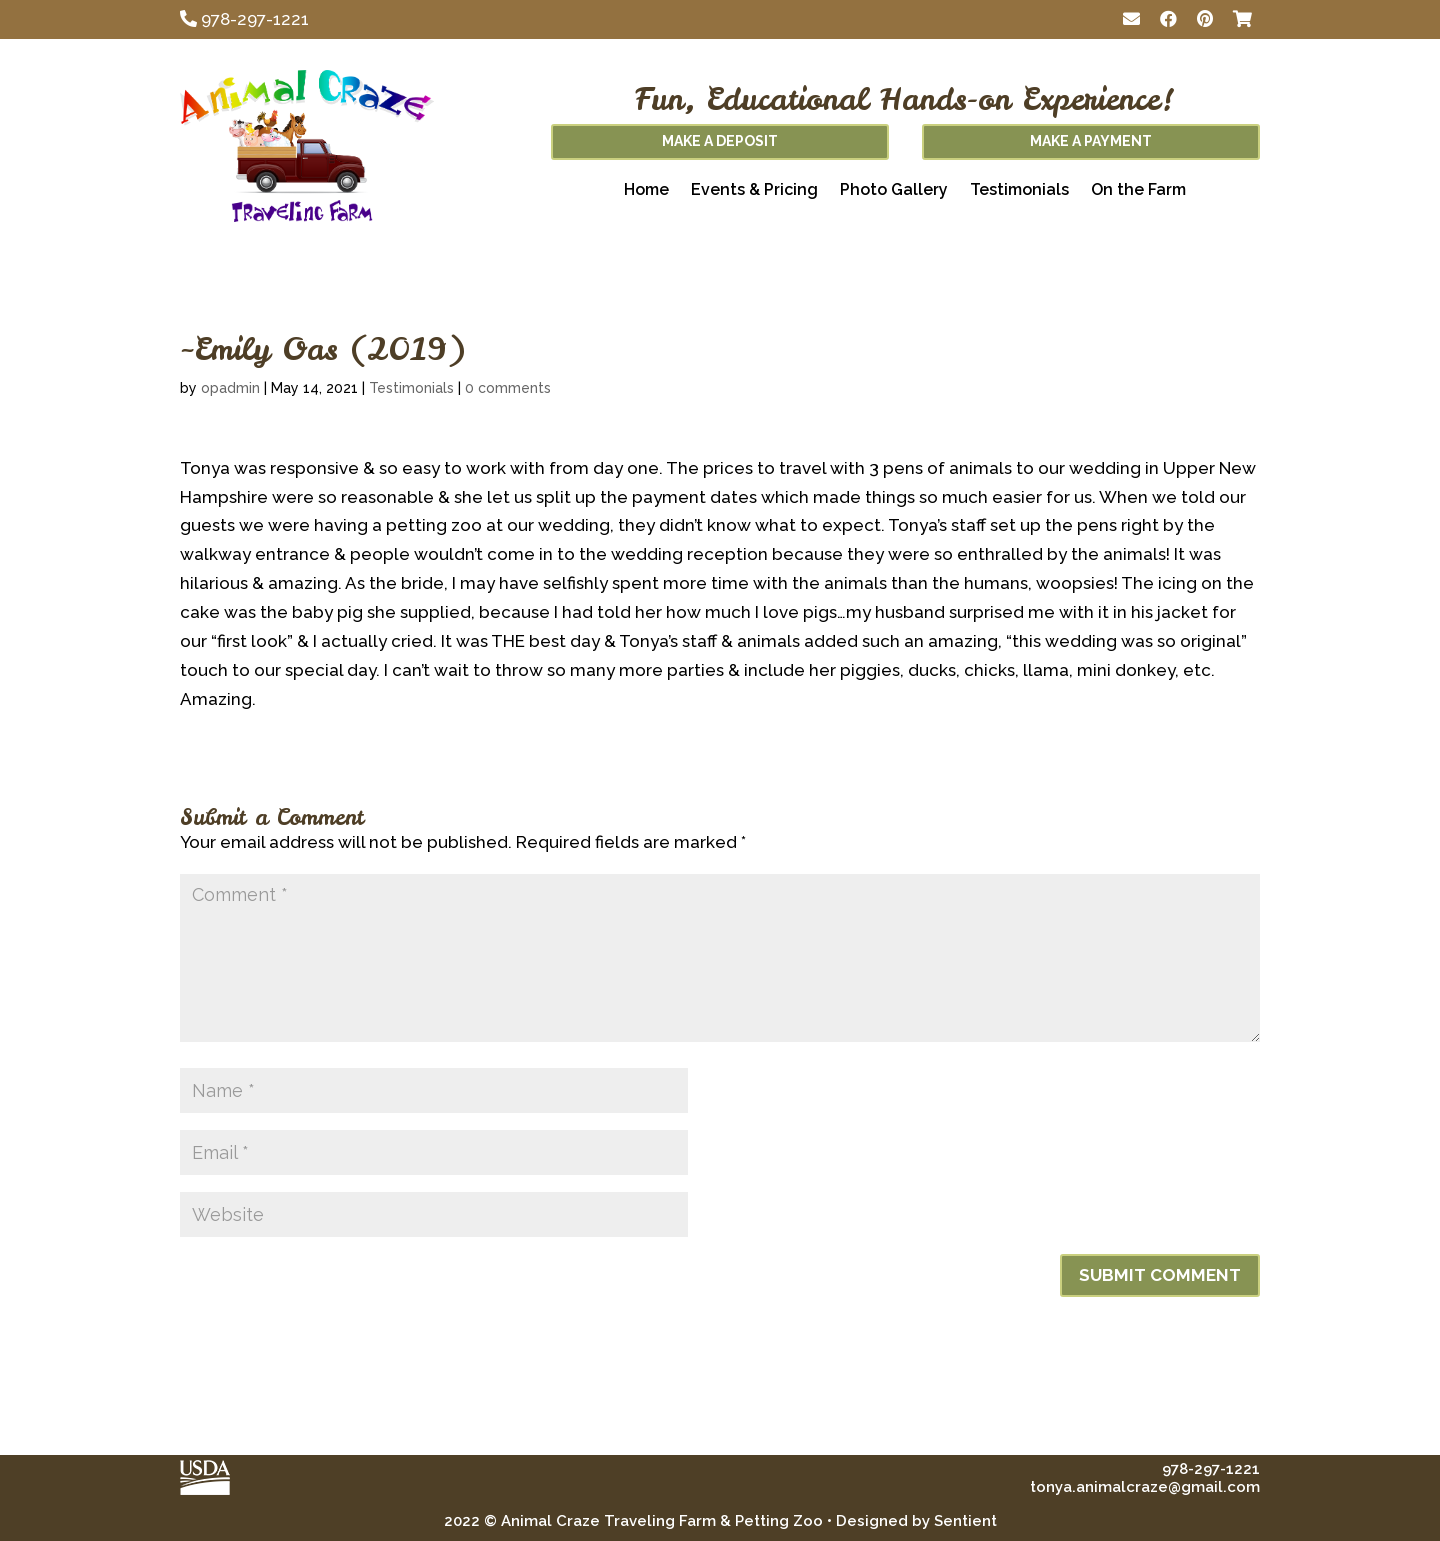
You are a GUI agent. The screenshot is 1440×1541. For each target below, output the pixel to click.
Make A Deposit (720, 141)
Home (646, 191)
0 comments (508, 388)
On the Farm (1138, 191)
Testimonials (1019, 191)
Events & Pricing (754, 191)
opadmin (230, 388)
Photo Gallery (894, 191)
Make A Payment (1091, 141)
